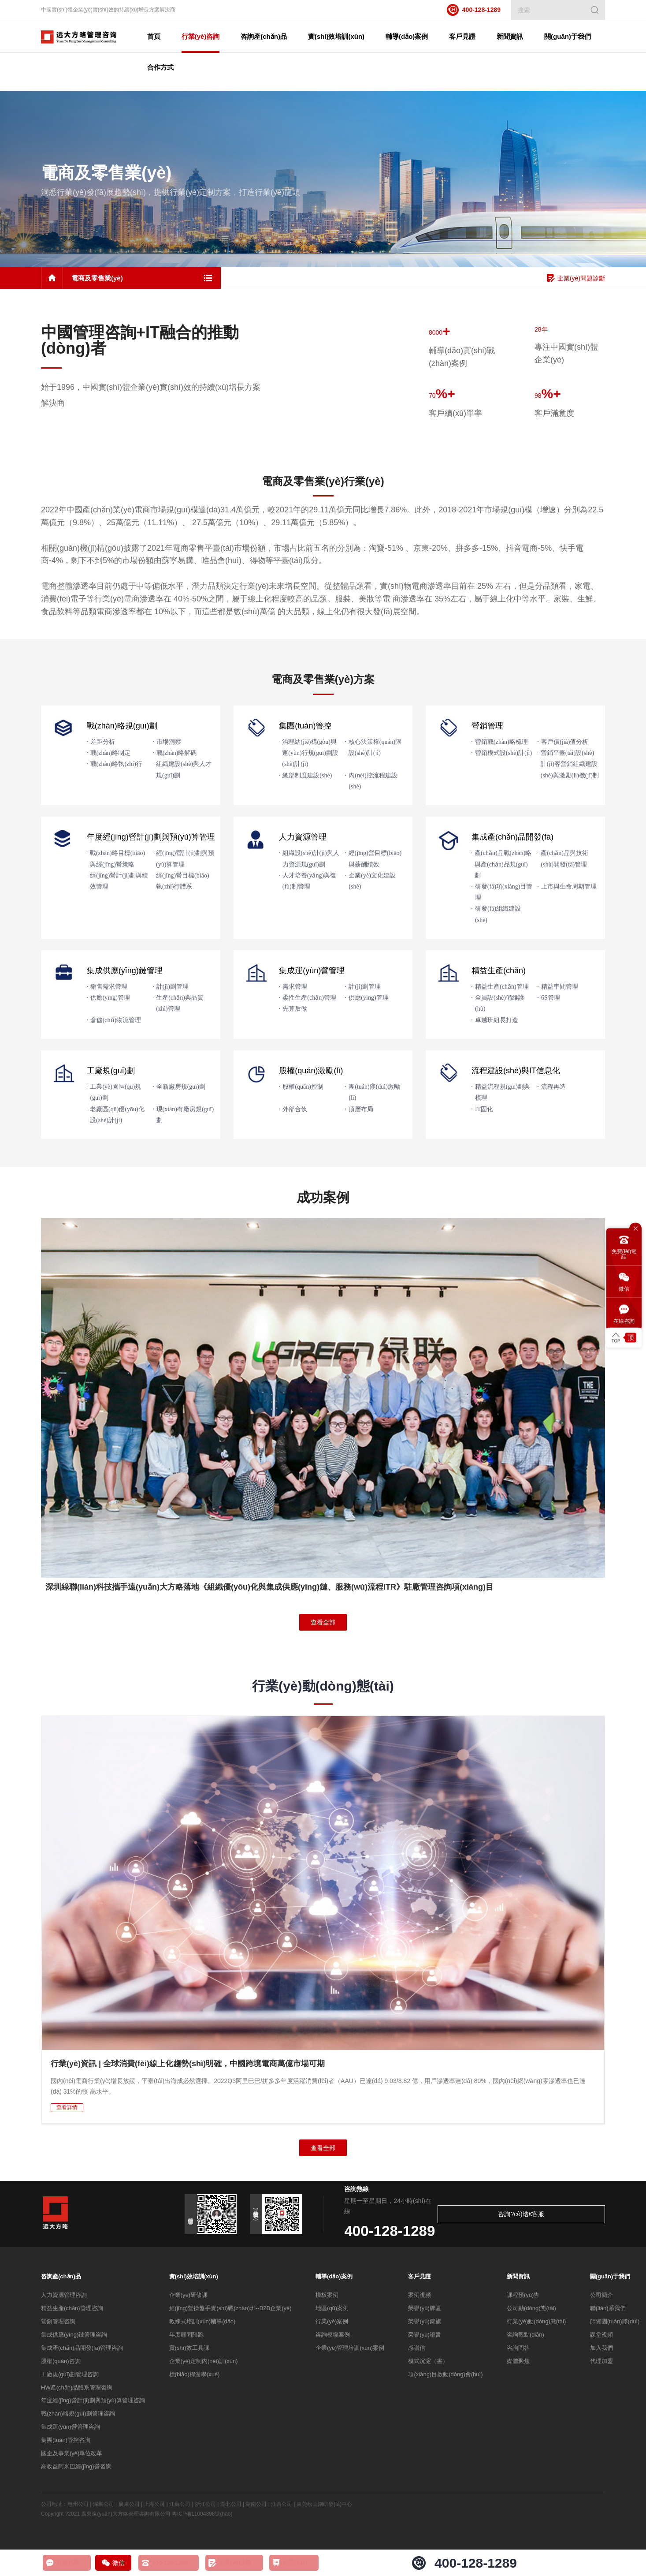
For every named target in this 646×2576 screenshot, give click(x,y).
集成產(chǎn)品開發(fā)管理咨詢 (82, 2350)
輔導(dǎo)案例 (334, 2279)
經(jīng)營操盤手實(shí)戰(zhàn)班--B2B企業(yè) (230, 2310)
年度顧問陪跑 (186, 2336)
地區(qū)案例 (332, 2310)
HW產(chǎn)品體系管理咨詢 (76, 2389)
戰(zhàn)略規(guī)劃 (122, 727)
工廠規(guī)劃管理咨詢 (70, 2376)
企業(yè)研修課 (188, 2297)
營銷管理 (487, 727)
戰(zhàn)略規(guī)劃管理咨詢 (78, 2415)
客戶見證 (419, 2279)
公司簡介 (601, 2297)
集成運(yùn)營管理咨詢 (70, 2429)
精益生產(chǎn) (499, 972)
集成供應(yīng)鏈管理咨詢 (74, 2336)
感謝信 (416, 2350)
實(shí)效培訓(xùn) (193, 2279)
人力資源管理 (303, 838)
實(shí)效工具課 (189, 2350)
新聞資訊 (518, 2279)
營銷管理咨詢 (58, 2323)
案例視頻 (419, 2297)
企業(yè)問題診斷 (576, 280)
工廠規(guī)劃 (111, 1072)
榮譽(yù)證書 (424, 2336)
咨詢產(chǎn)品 (61, 2279)
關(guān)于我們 (610, 2279)
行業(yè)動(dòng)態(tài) (536, 2323)
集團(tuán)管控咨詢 (65, 2442)
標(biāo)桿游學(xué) (194, 2376)
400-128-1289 (474, 10)
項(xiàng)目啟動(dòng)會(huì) (445, 2376)
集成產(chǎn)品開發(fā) (512, 838)
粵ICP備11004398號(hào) (202, 2516)
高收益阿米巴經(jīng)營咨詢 (76, 2468)
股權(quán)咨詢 (61, 2363)
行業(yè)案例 (332, 2323)
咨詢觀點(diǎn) (525, 2336)
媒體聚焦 (518, 2363)
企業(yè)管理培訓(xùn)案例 (350, 2350)
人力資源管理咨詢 (64, 2297)
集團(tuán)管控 (305, 727)
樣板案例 (327, 2297)
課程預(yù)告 (523, 2297)
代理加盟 (601, 2363)
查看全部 (323, 1624)
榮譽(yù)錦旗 (424, 2323)
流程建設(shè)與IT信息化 (516, 1072)
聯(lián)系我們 (608, 2310)
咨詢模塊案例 (333, 2336)
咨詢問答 (518, 2350)
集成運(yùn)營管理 (312, 972)
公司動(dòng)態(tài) (531, 2310)
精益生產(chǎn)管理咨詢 (72, 2310)
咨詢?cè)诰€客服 (570, 2216)
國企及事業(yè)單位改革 (71, 2455)
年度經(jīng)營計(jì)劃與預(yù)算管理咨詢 (93, 2403)
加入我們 (601, 2350)
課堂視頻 (601, 2336)
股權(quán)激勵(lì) (311, 1072)
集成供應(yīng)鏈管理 (125, 972)
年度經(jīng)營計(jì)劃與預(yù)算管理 (151, 838)
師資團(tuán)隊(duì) (615, 2323)
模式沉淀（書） (428, 2363)
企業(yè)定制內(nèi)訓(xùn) (203, 2363)
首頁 (167, 36)
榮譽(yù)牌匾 (424, 2310)
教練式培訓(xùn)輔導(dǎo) (202, 2323)
